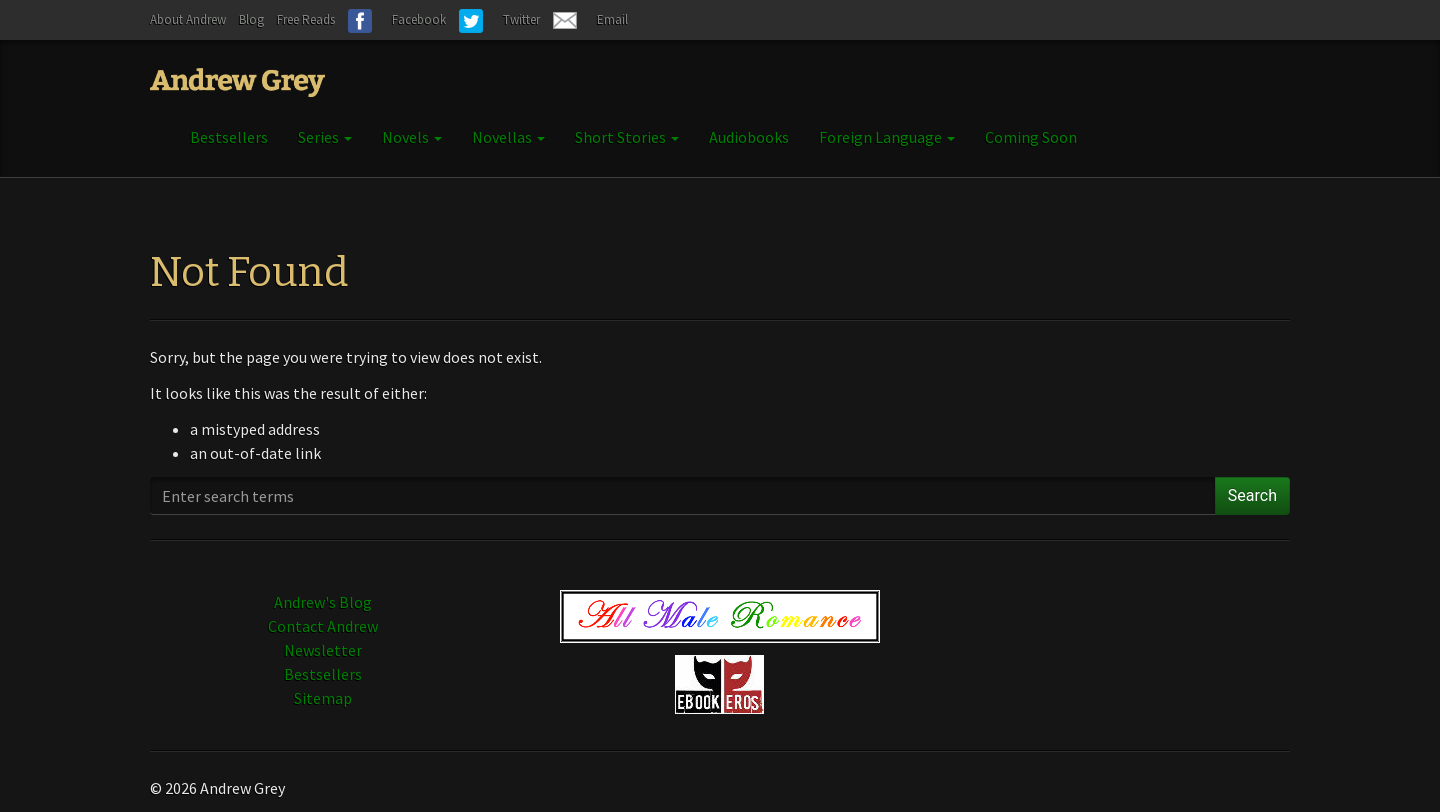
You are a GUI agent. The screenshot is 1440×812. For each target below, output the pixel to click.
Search (1252, 495)
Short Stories (627, 137)
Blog (251, 19)
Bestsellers (229, 137)
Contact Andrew (323, 626)
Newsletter (323, 650)
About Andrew (188, 19)
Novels (412, 137)
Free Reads (306, 19)
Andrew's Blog (323, 602)
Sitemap (323, 698)
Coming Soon (1031, 137)
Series (325, 137)
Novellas (508, 137)
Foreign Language (887, 137)
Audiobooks (749, 137)
